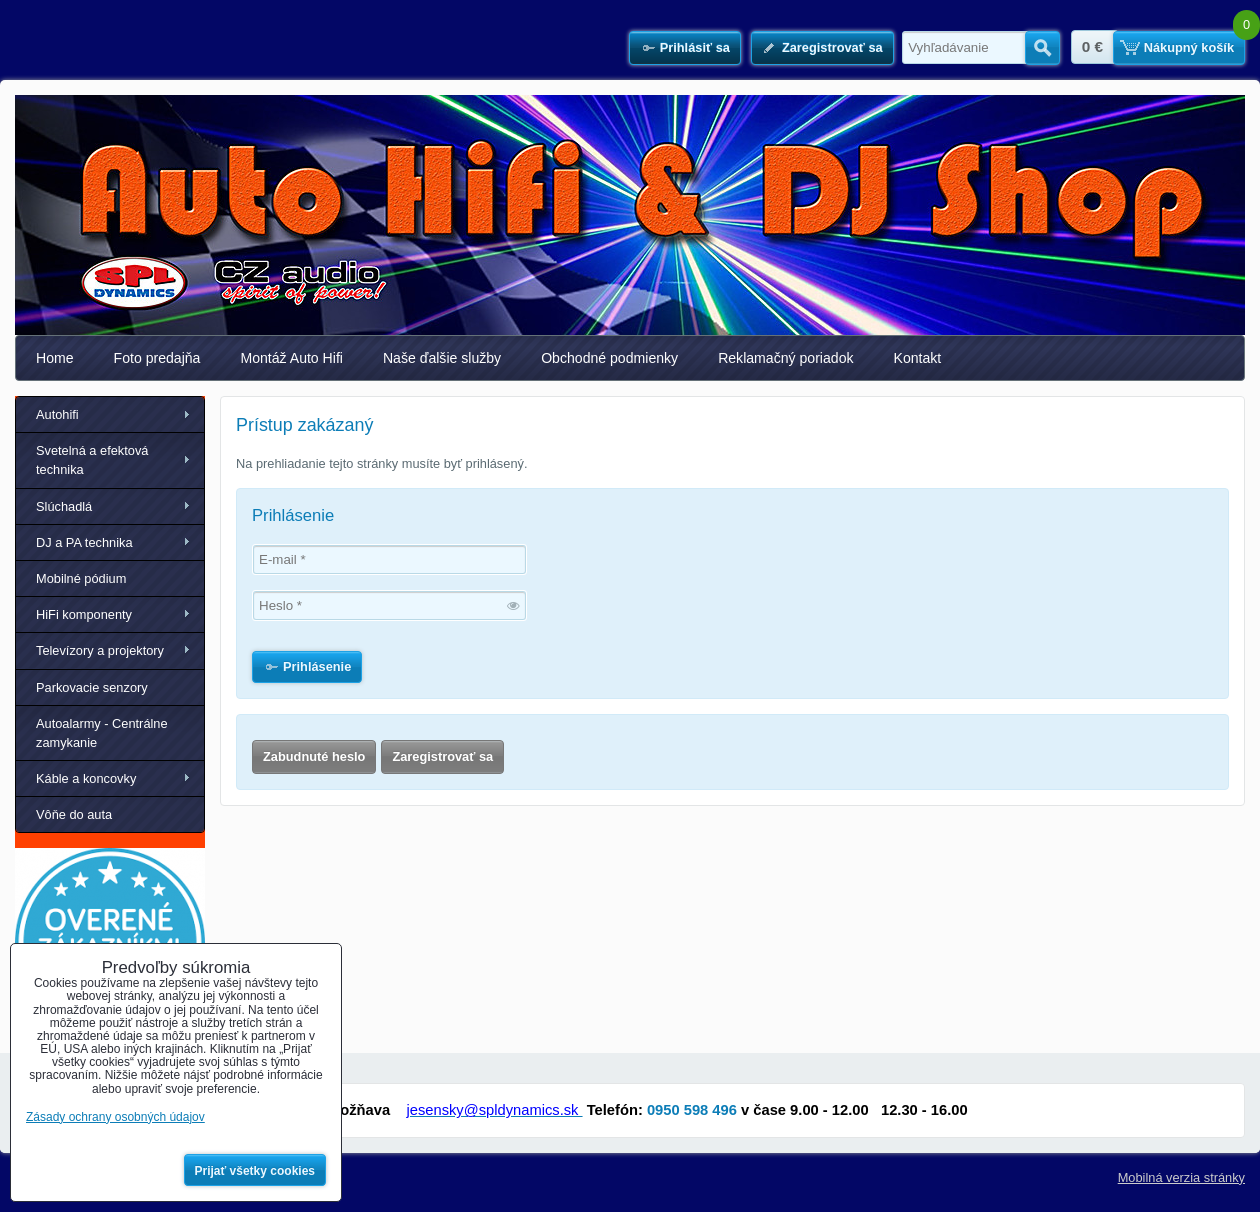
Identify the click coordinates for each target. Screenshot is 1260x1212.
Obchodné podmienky (609, 358)
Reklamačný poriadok (785, 358)
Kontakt (918, 358)
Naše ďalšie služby (442, 358)
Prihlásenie (317, 666)
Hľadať (1042, 48)
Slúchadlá (64, 506)
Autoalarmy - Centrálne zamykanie (102, 733)
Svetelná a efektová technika (92, 460)
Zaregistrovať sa (832, 47)
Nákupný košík (1189, 47)
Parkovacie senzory (92, 687)
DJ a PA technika (84, 542)
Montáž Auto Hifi (291, 358)
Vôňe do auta (74, 814)
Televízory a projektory (100, 650)
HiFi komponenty (84, 614)
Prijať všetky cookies (255, 1171)
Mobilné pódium (81, 578)
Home (55, 358)
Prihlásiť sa (695, 47)
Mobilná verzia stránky (1181, 1177)
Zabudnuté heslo (314, 756)
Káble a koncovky (86, 778)
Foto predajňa (157, 358)
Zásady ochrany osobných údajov (115, 1117)
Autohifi (57, 414)
